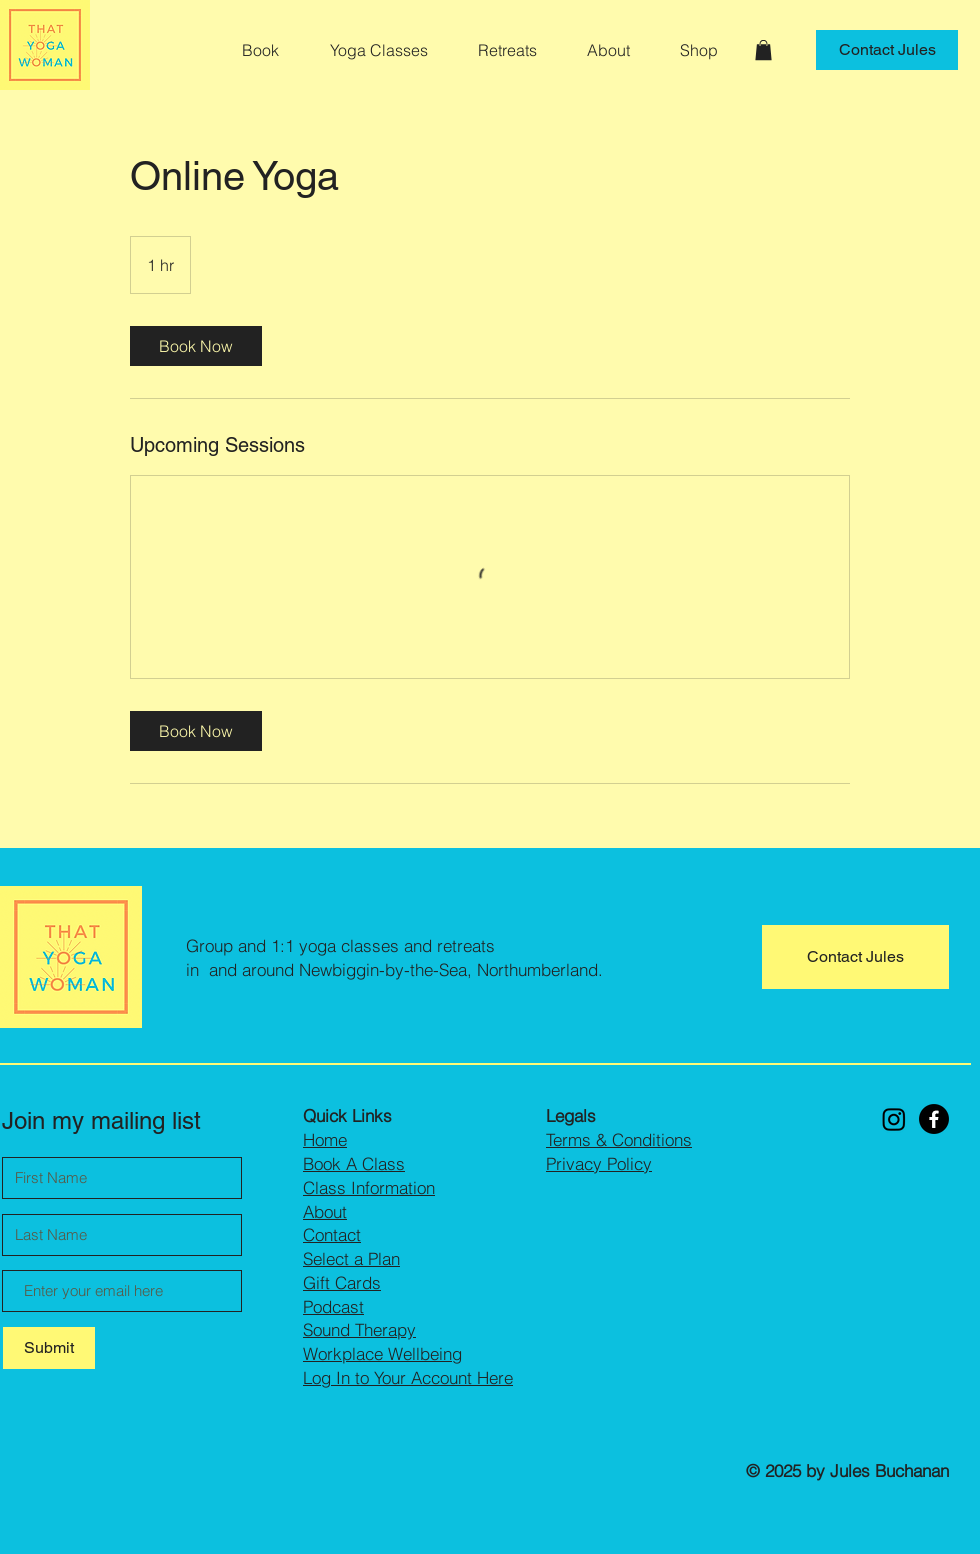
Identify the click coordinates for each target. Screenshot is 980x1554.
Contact (332, 1234)
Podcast (333, 1306)
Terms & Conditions (619, 1139)
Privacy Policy (599, 1163)
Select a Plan (351, 1258)
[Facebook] (934, 1119)
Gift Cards (342, 1282)
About (325, 1211)
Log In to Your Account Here (408, 1377)
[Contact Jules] (887, 50)
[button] (389, 50)
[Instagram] (894, 1119)
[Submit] (49, 1348)
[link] (196, 346)
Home (325, 1139)
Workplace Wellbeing (382, 1353)
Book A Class (354, 1163)
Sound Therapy (359, 1329)
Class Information (369, 1187)
